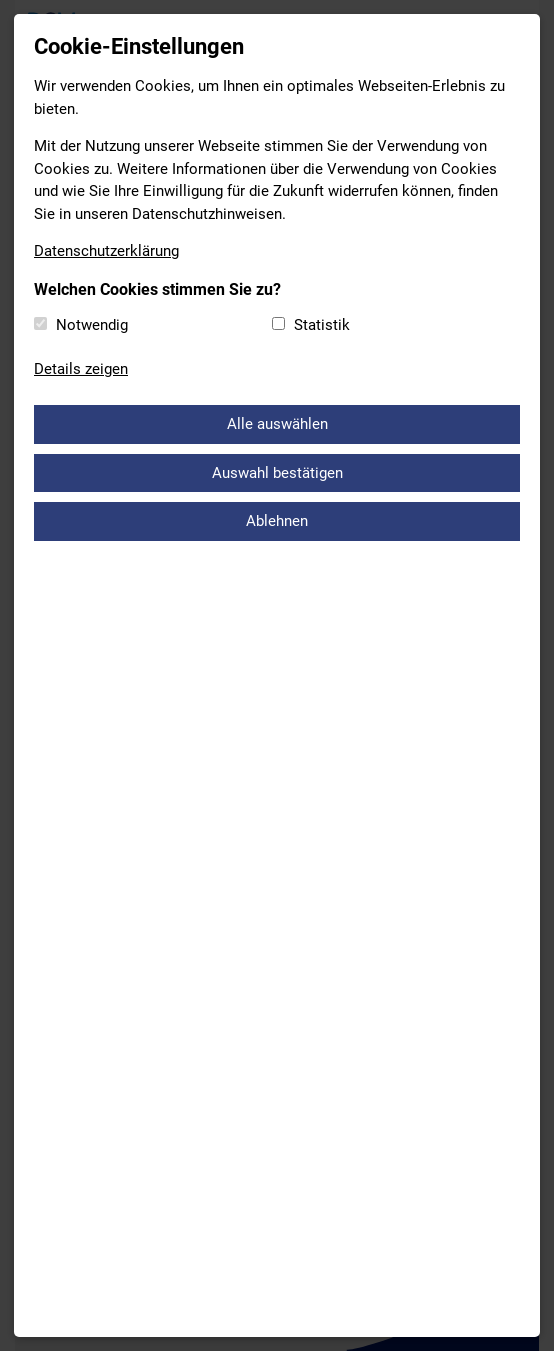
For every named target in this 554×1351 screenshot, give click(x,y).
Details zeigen (81, 369)
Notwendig (92, 325)
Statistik (322, 325)
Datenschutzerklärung (106, 251)
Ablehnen (277, 521)
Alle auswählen (277, 424)
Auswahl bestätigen (277, 473)
